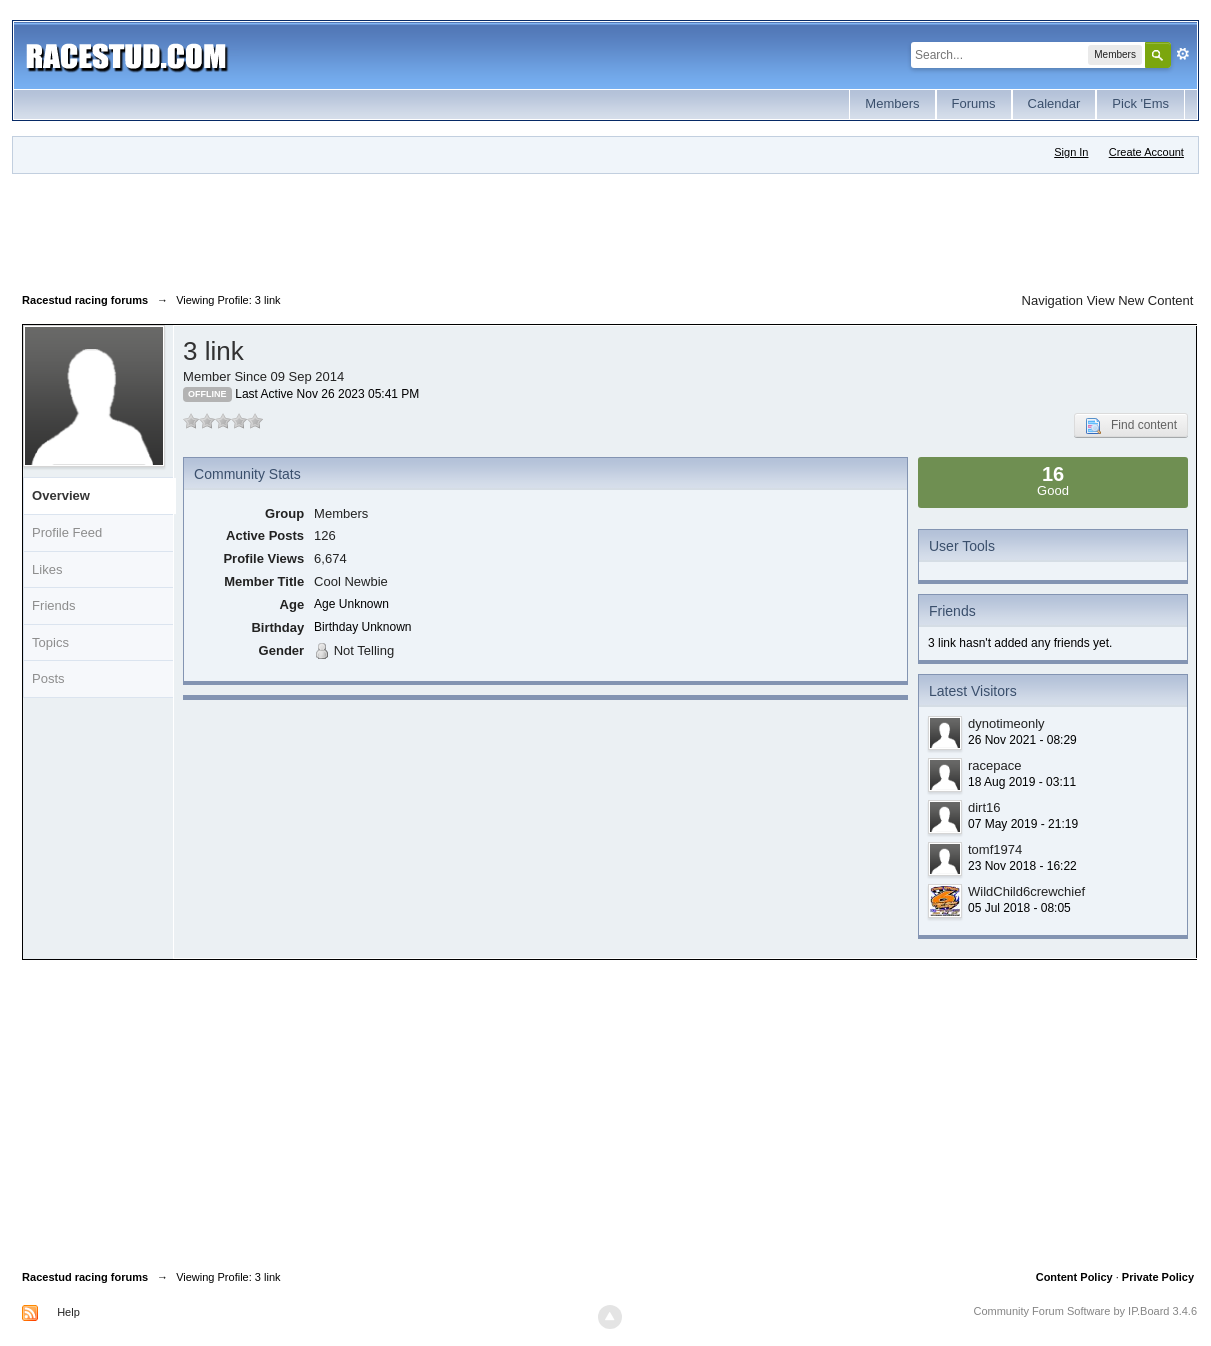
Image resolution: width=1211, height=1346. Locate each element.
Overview (61, 495)
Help (68, 1312)
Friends (53, 605)
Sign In (1071, 152)
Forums (974, 103)
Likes (47, 569)
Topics (50, 642)
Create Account (1146, 152)
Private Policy (1158, 1277)
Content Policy (1074, 1277)
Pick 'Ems (1140, 103)
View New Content (1140, 300)
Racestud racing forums (85, 1277)
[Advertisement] (386, 229)
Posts (48, 678)
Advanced (1183, 54)
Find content (1131, 426)
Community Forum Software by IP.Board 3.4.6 (1085, 1311)
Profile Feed (67, 532)
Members (892, 103)
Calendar (1054, 103)
